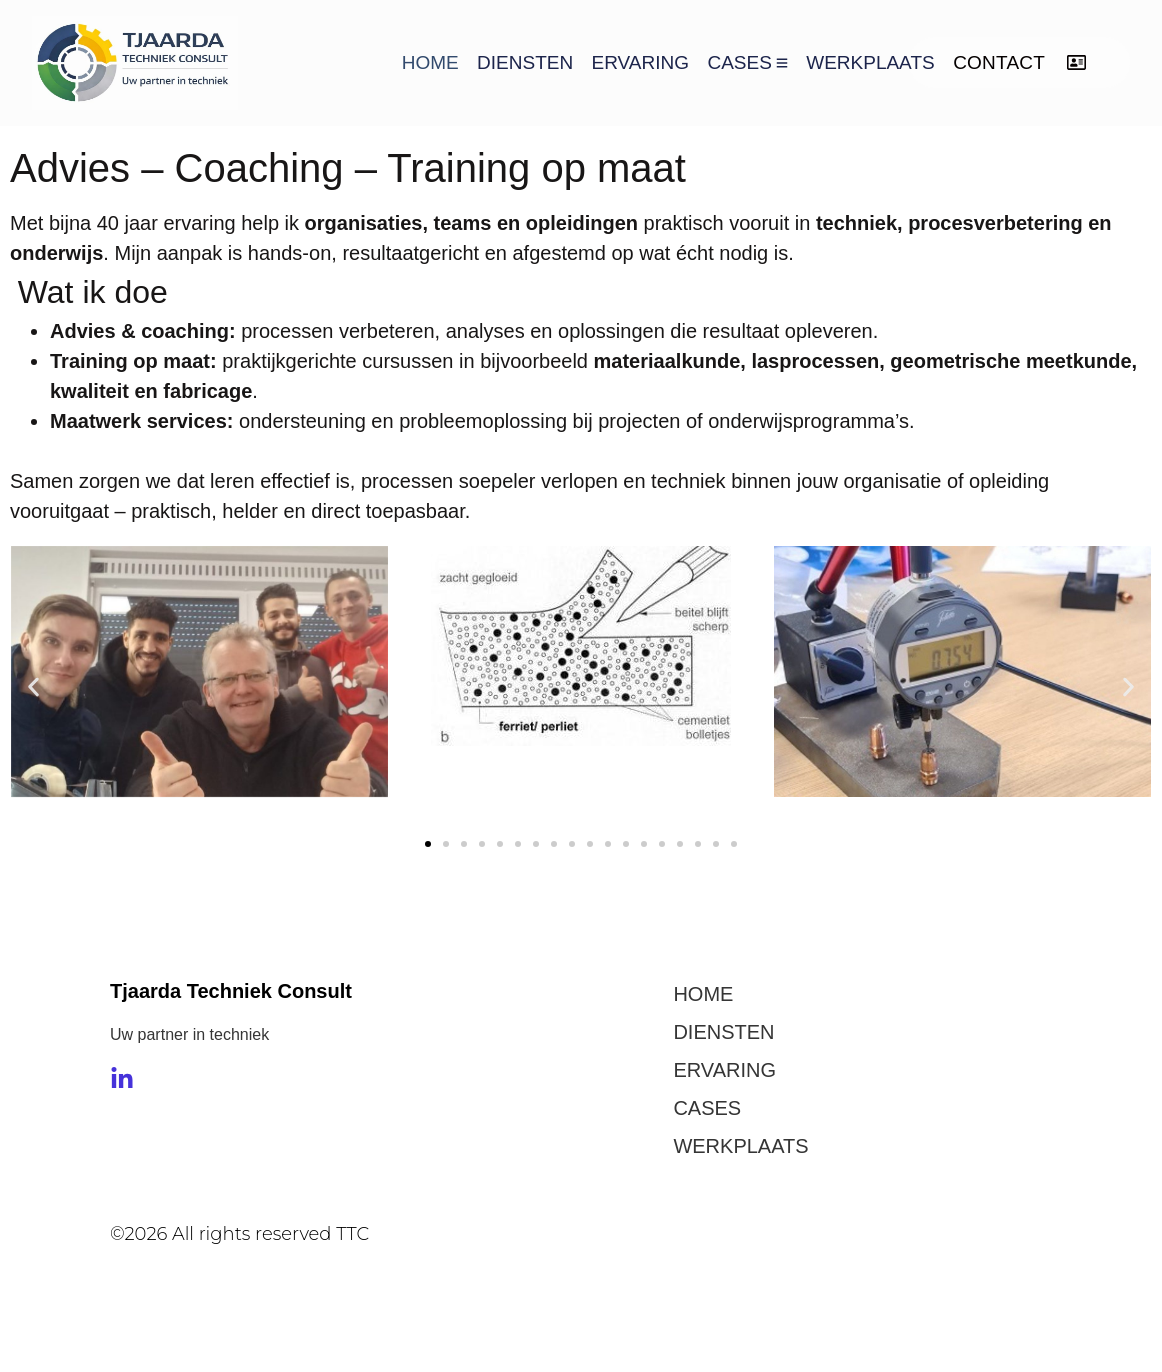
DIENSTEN (525, 62)
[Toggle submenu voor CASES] (780, 62)
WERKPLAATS (870, 62)
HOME (430, 62)
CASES (739, 62)
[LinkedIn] (122, 1079)
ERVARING (641, 62)
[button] (33, 687)
